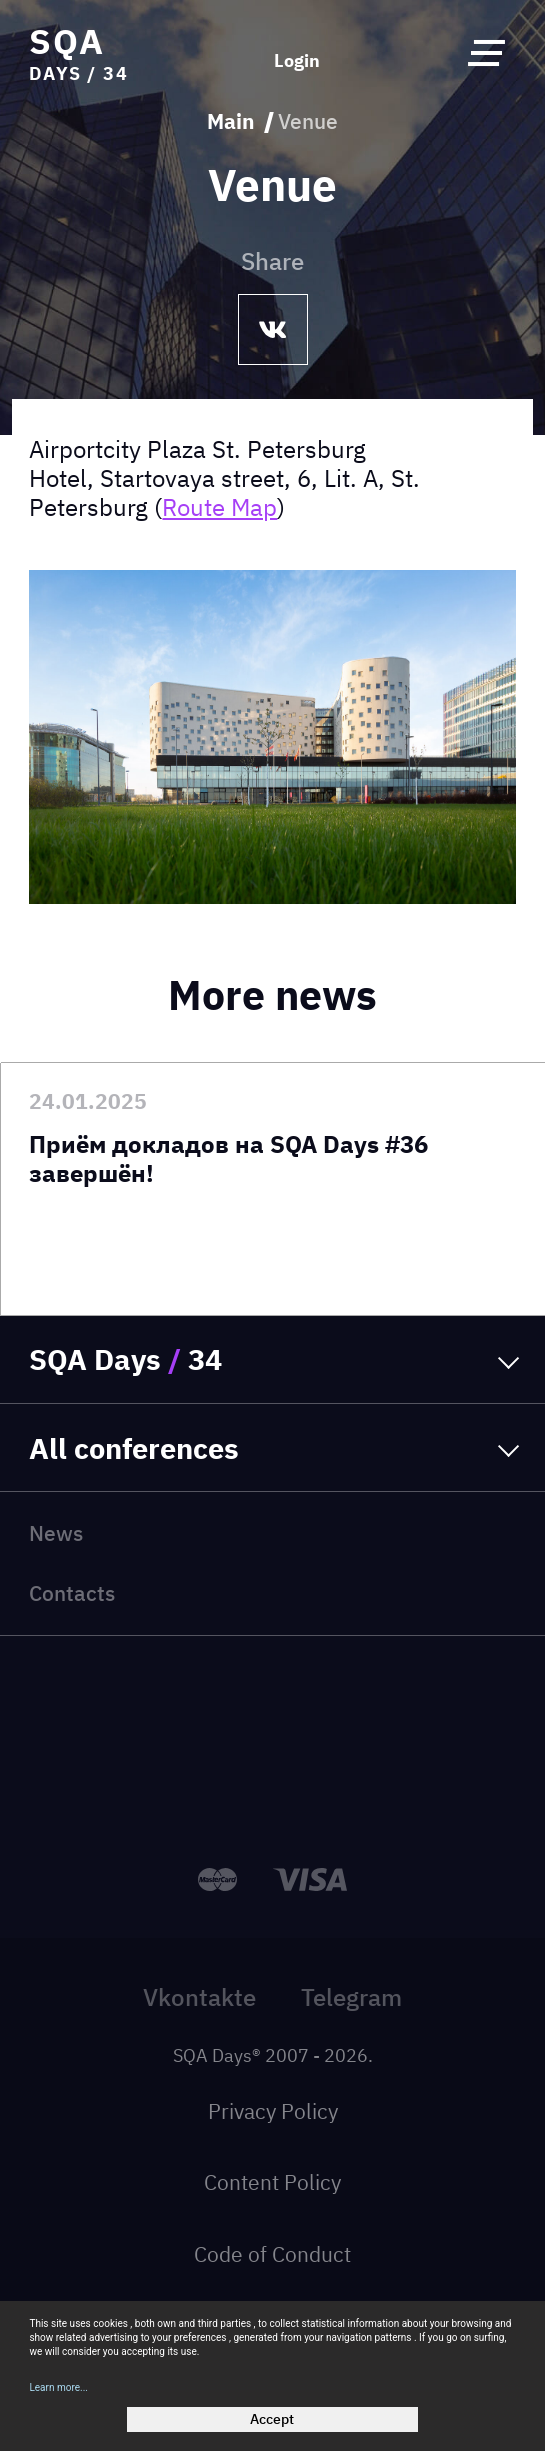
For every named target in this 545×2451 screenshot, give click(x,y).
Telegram (351, 1997)
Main (231, 122)
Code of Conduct (272, 2254)
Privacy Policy (273, 2111)
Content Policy (272, 2182)
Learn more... (58, 2387)
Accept (272, 2419)
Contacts (72, 1593)
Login (297, 61)
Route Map (219, 507)
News (56, 1533)
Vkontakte (199, 1997)
